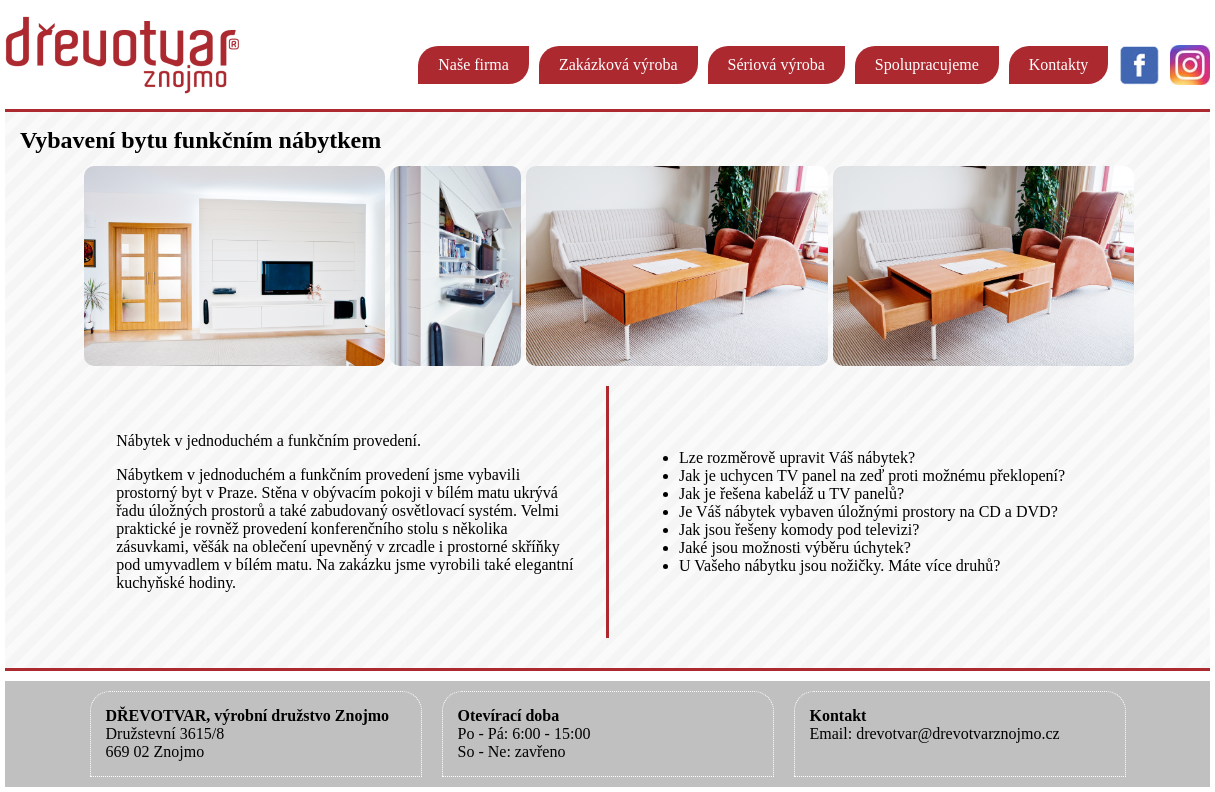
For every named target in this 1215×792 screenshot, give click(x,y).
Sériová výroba (776, 64)
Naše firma (473, 64)
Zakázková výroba (618, 64)
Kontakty (1059, 64)
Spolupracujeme (927, 64)
